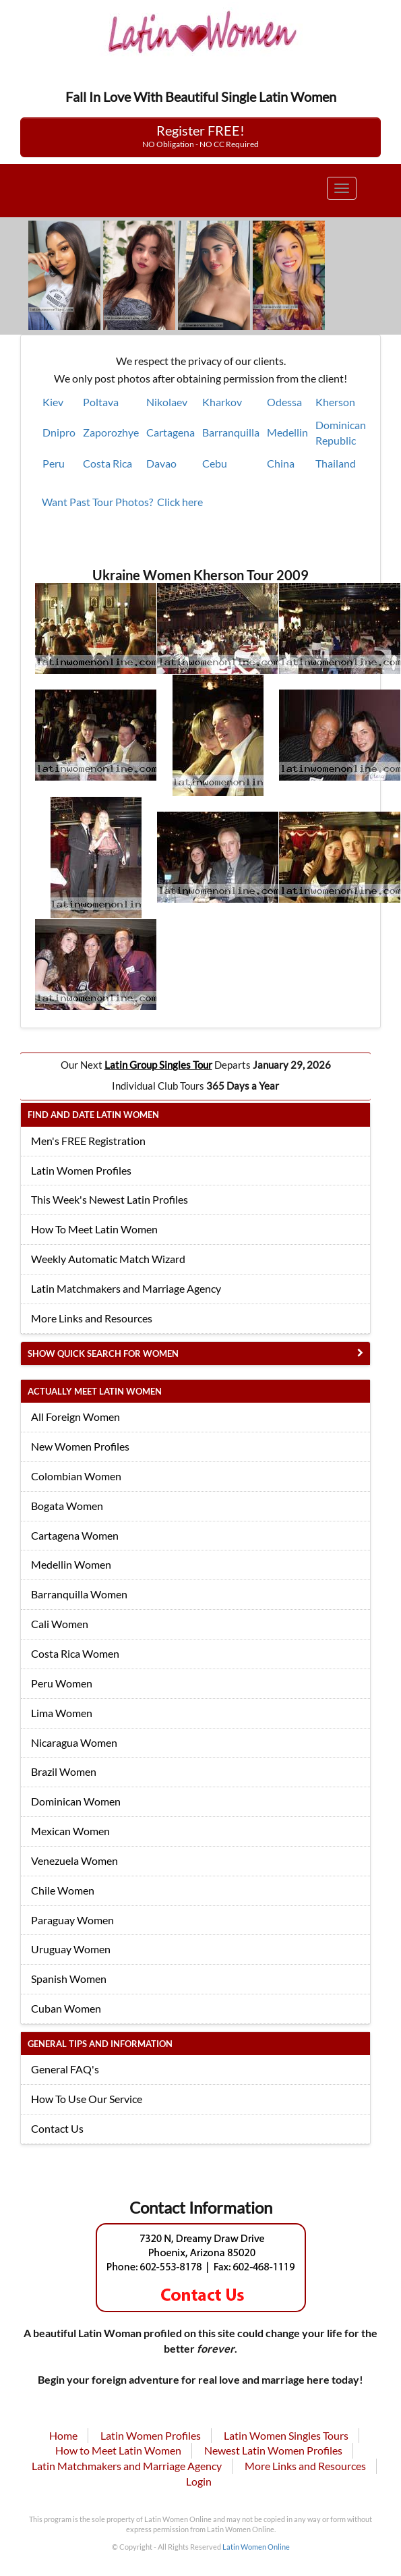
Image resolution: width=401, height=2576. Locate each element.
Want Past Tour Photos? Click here (122, 501)
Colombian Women (76, 1475)
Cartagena (170, 432)
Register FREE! (200, 135)
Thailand (335, 463)
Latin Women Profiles (81, 1170)
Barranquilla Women (79, 1594)
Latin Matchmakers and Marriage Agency (126, 1288)
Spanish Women (68, 1978)
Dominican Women (76, 1801)
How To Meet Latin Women (94, 1229)
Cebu (214, 463)
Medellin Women (71, 1564)
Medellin (287, 432)
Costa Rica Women (75, 1653)
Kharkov (222, 401)
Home (63, 2435)
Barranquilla (230, 432)
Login (199, 2481)
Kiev (52, 401)
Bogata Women (67, 1505)
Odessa (284, 401)
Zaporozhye (111, 432)
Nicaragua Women (74, 1742)
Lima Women (61, 1712)
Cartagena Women (75, 1535)
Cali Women (59, 1623)
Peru (53, 463)
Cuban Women (66, 2008)
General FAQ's (65, 2069)
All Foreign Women (75, 1416)
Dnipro (58, 432)
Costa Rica (107, 463)
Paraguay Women (72, 1919)
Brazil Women (63, 1771)
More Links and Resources (91, 1318)
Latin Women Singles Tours (286, 2435)
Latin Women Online (256, 2546)
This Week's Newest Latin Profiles (109, 1199)
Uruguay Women (71, 1948)
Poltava (101, 401)
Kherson (335, 401)
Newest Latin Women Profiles (273, 2450)
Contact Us (57, 2128)
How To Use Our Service (86, 2098)
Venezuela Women (74, 1860)
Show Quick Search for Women (103, 1353)
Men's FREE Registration (88, 1140)
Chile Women (62, 1890)
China (281, 463)
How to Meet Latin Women (118, 2450)
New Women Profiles (80, 1446)
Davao (161, 463)
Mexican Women (70, 1830)
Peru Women (61, 1683)
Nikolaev (166, 401)
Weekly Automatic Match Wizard (108, 1258)
